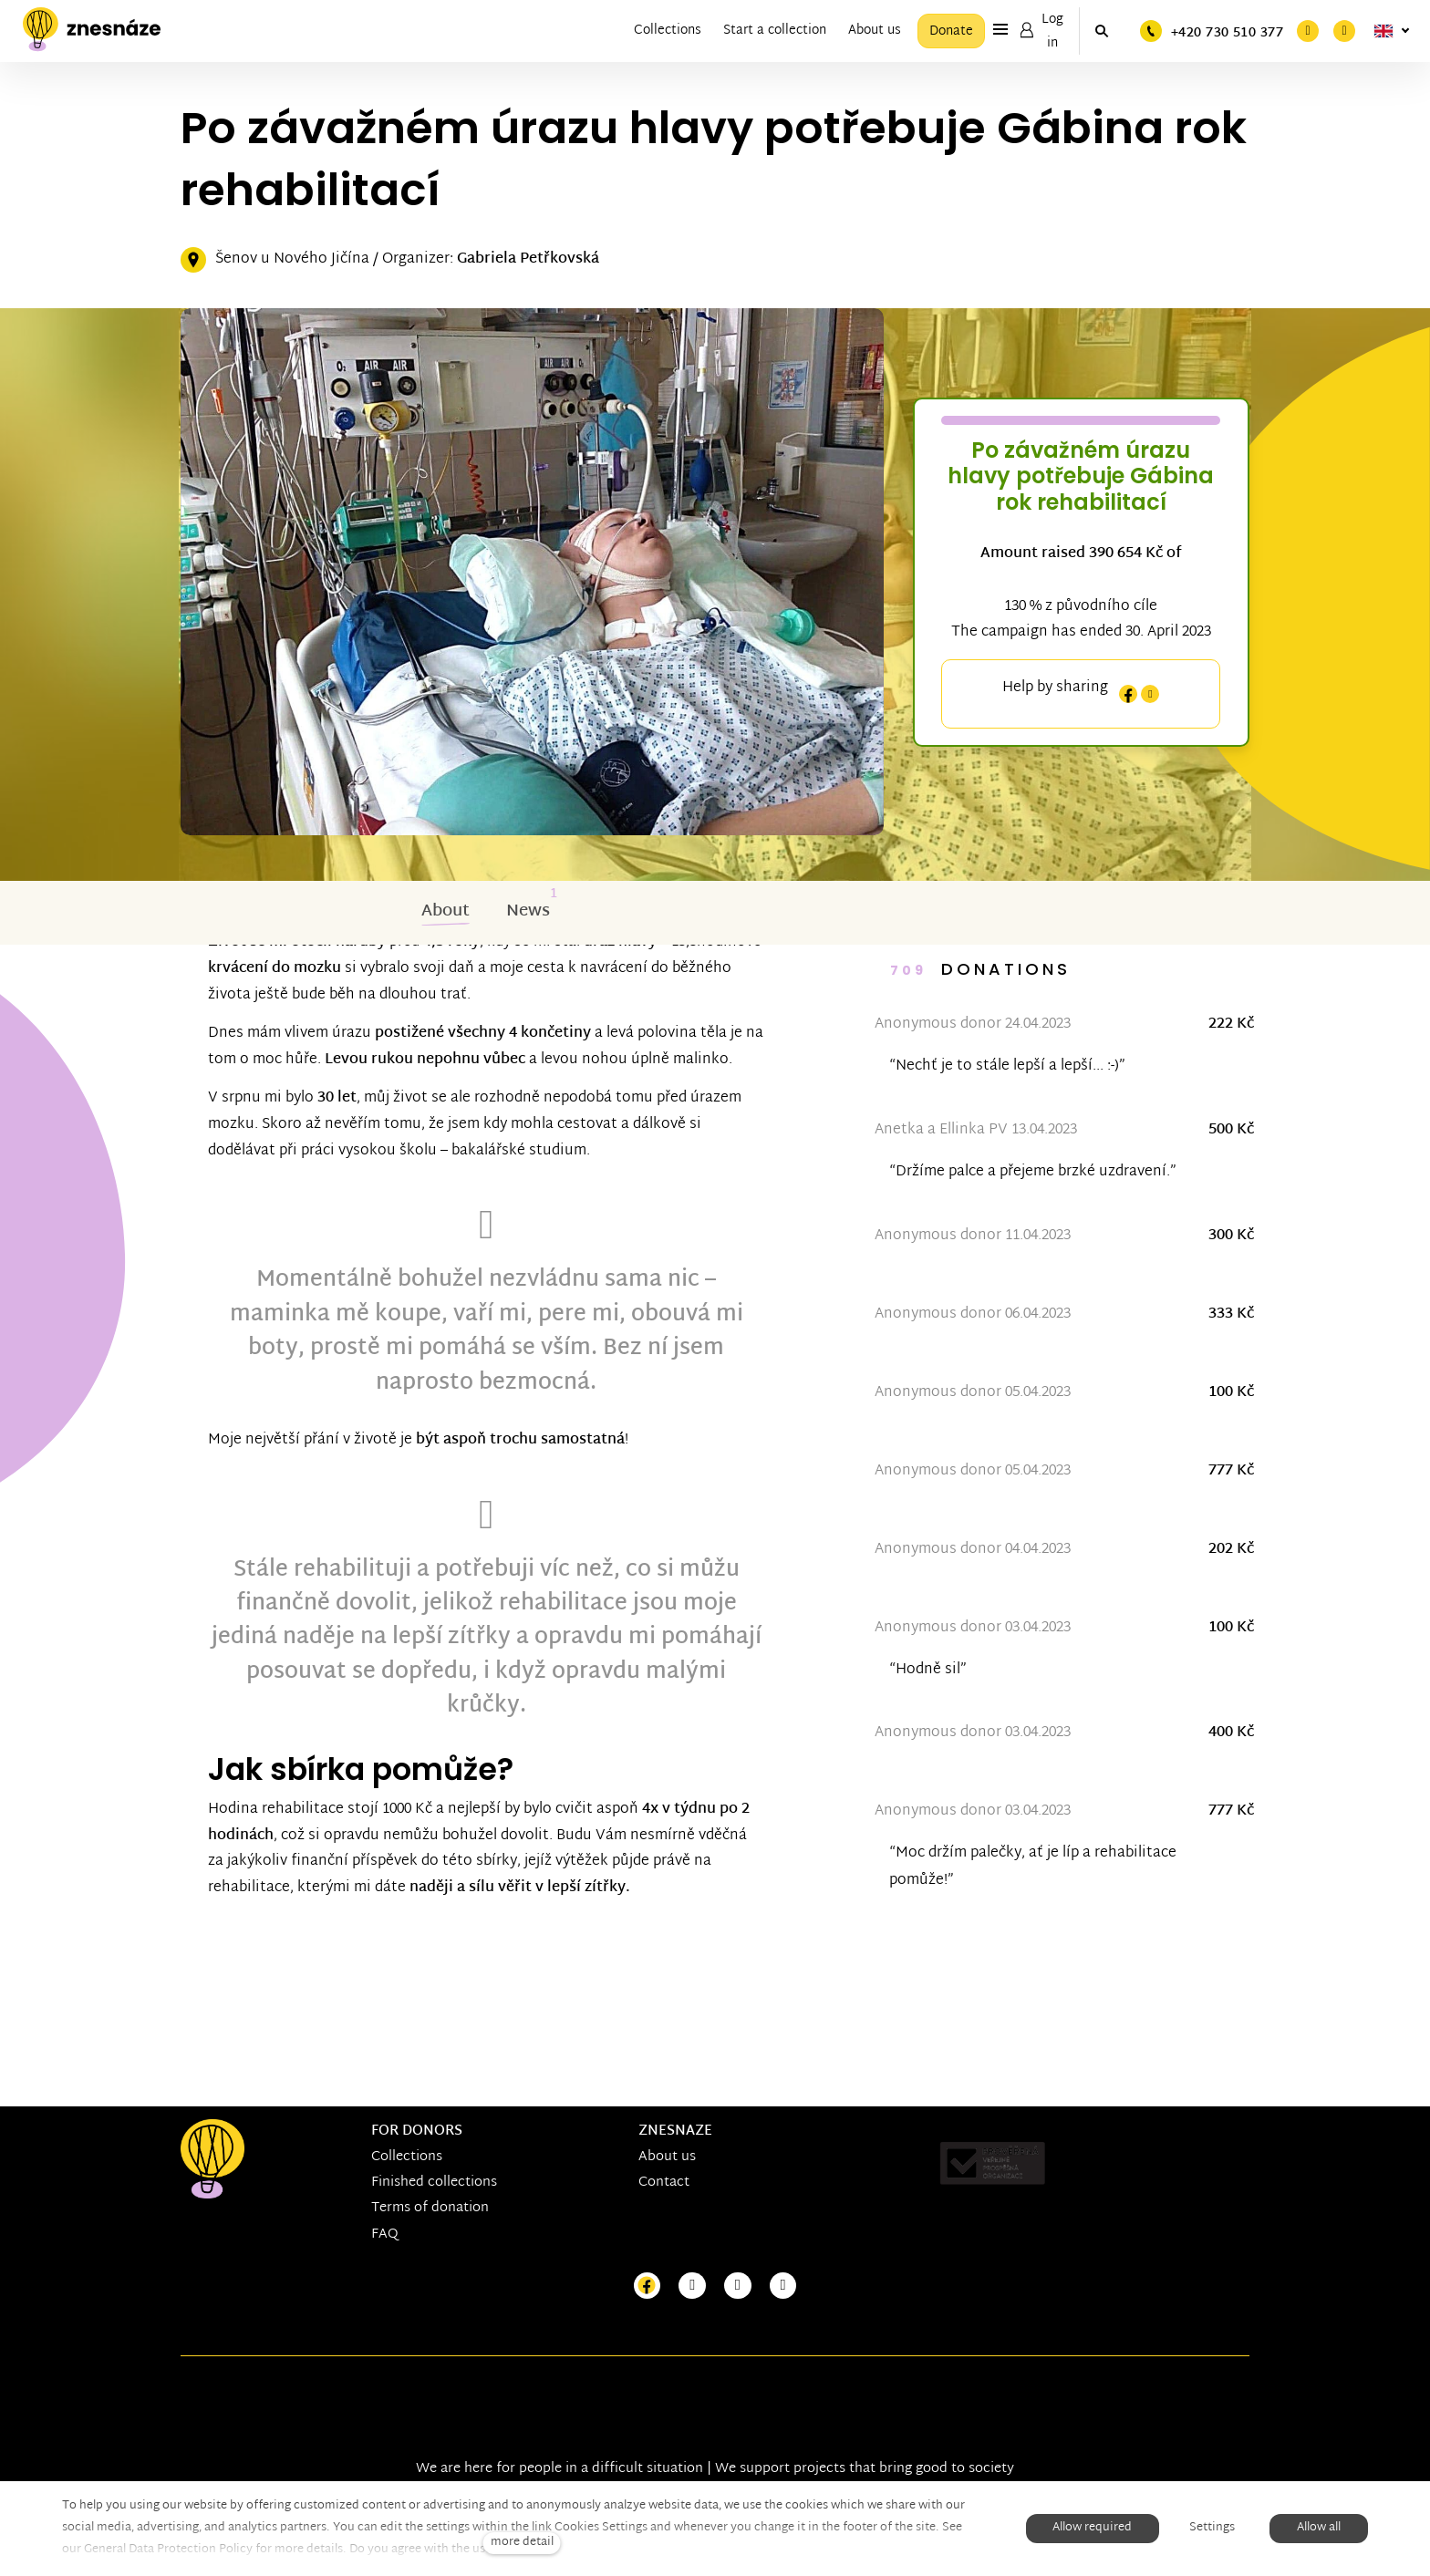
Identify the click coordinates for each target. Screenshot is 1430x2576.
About (445, 916)
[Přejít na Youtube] (737, 2286)
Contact (663, 2182)
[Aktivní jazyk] (1392, 31)
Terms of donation (430, 2208)
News (528, 916)
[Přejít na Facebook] (647, 2286)
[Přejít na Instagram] (692, 2286)
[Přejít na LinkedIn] (783, 2286)
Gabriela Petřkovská (528, 263)
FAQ (385, 2234)
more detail (522, 2542)
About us (667, 2157)
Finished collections (434, 2182)
